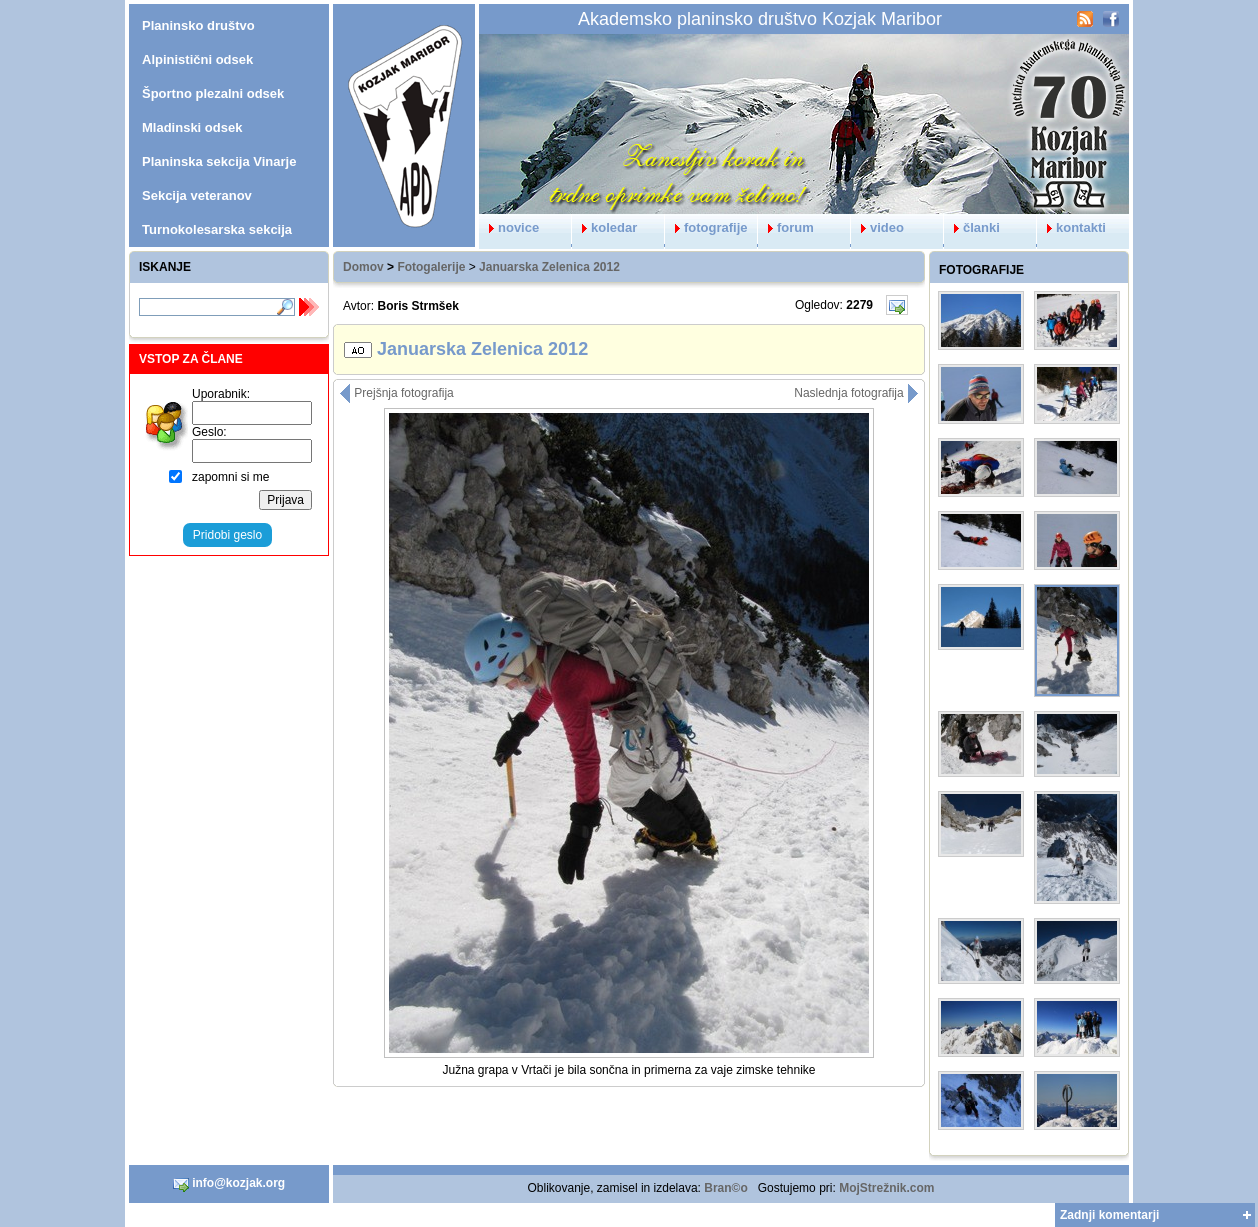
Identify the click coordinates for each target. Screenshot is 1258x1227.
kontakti (1071, 227)
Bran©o (726, 1188)
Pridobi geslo (227, 535)
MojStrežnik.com (886, 1188)
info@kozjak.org (229, 1184)
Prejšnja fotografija (396, 393)
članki (972, 227)
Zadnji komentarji (1109, 1215)
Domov (363, 267)
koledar (604, 227)
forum (786, 227)
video (877, 227)
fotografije (706, 227)
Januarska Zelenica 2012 (549, 267)
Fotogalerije (431, 267)
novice (509, 227)
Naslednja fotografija (856, 393)
